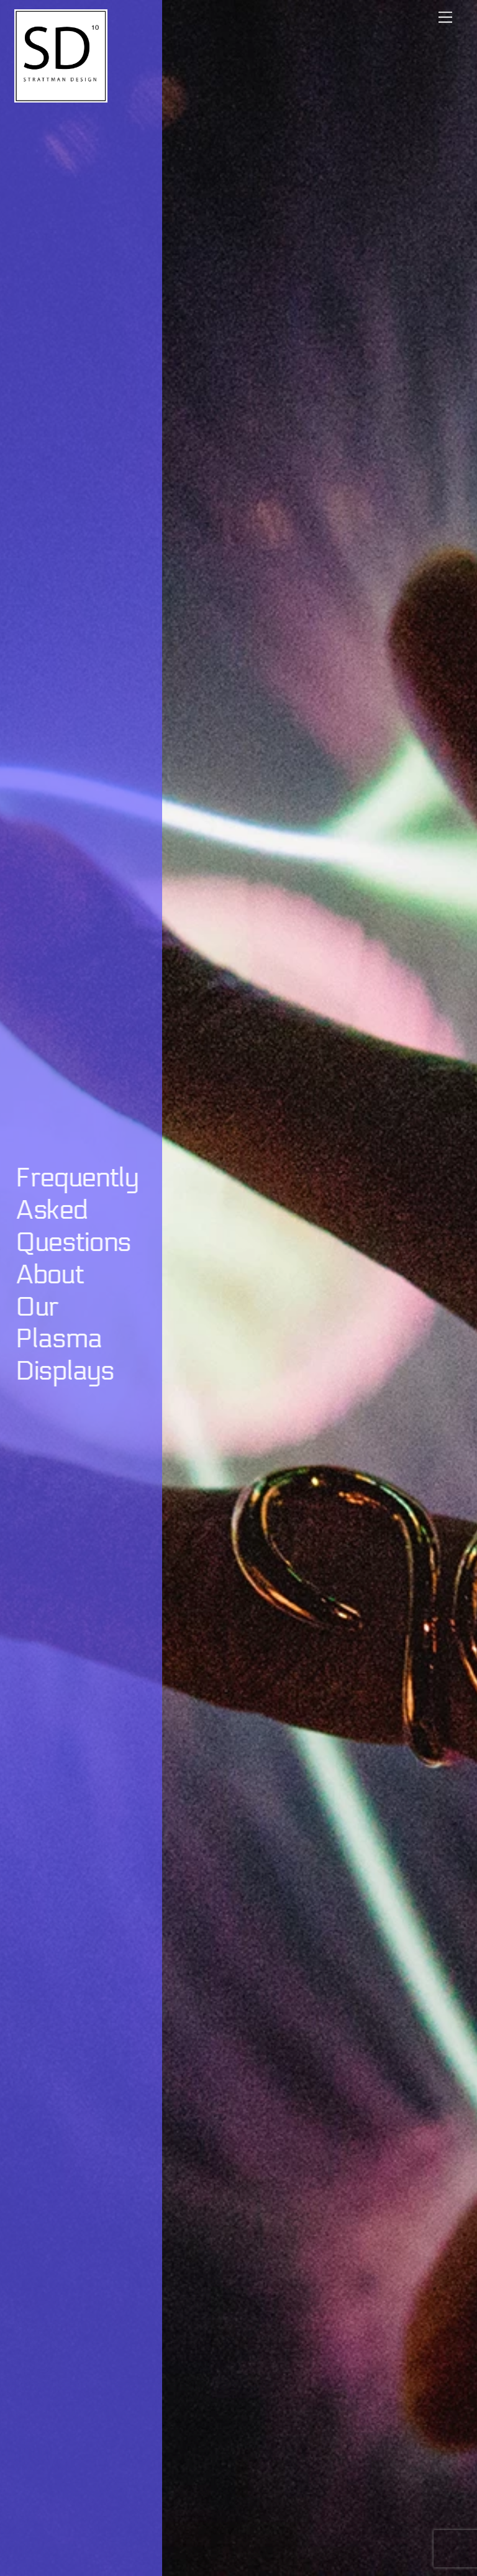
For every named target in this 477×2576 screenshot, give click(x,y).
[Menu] (445, 17)
